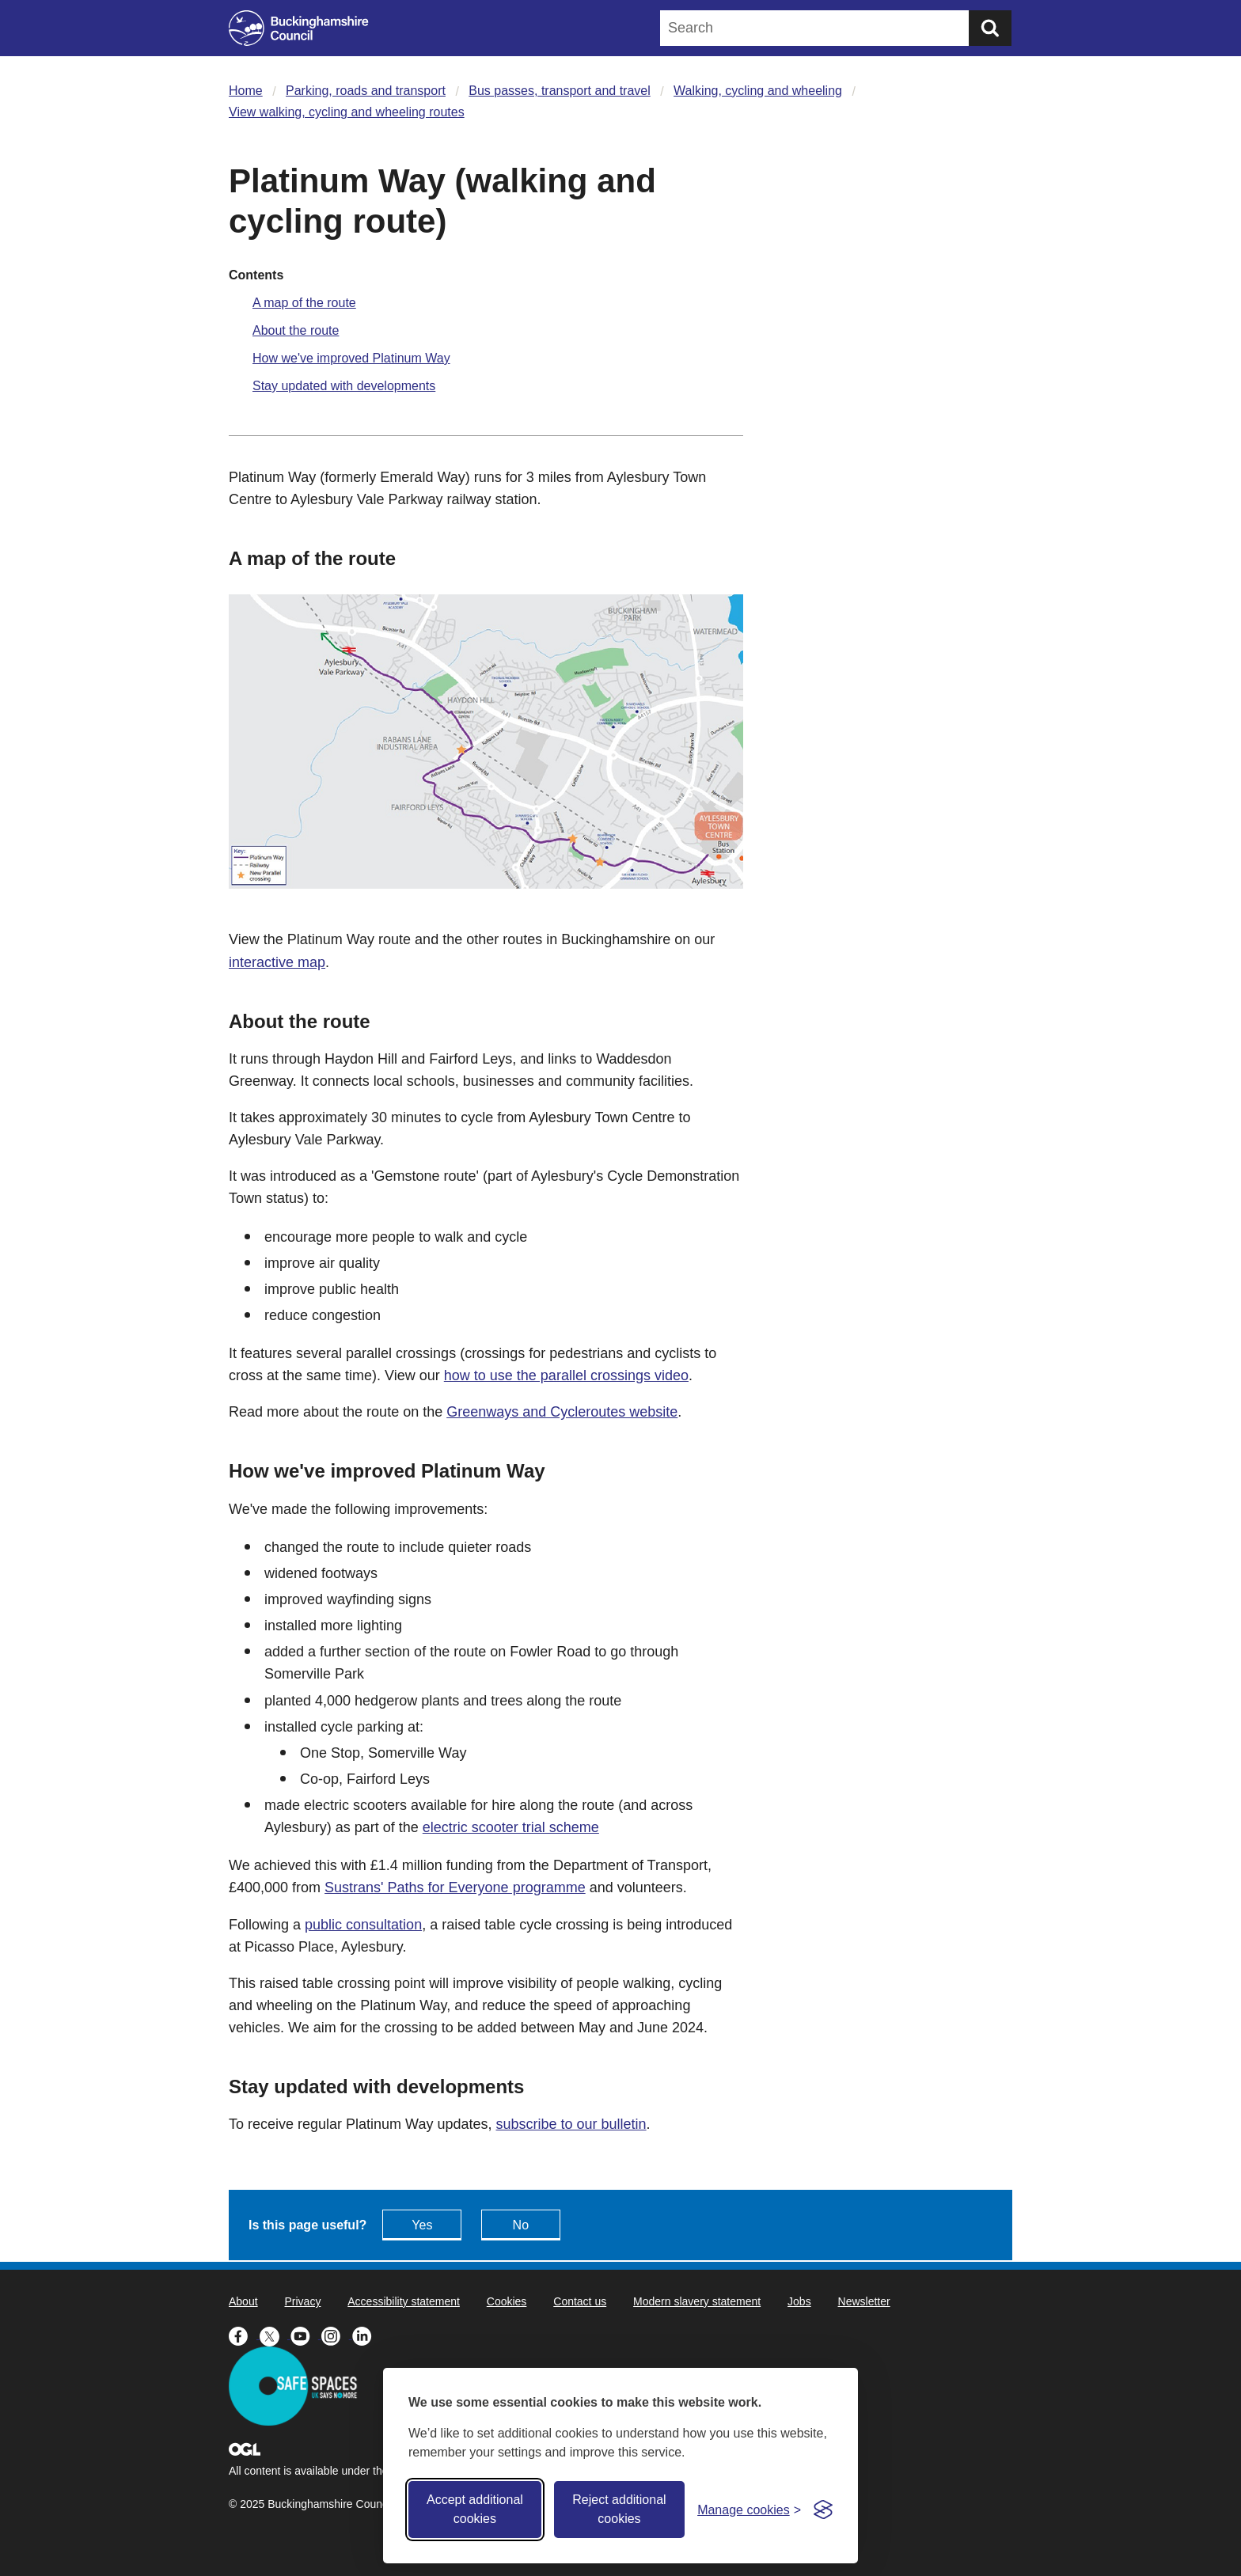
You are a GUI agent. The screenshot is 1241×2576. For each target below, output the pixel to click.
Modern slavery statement (697, 2301)
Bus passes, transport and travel (559, 90)
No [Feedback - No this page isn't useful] (521, 2225)
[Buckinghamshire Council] (299, 28)
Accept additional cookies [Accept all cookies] (475, 2509)
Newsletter (864, 2301)
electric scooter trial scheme (511, 1827)
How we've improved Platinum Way (351, 358)
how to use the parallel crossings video (566, 1375)
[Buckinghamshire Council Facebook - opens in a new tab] (244, 2334)
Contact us (579, 2301)
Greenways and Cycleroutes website (561, 1412)
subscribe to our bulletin (571, 2124)
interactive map (277, 962)
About (243, 2301)
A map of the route (304, 302)
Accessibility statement (403, 2301)
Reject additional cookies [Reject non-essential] (619, 2509)
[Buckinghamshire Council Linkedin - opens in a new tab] (366, 2334)
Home (246, 90)
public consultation (363, 1925)
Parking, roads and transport (366, 90)
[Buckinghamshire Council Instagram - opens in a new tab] (336, 2334)
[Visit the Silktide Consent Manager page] (823, 2509)
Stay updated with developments (343, 386)
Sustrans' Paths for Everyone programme (455, 1887)
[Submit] (990, 28)
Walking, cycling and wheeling (758, 90)
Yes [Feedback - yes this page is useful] (422, 2225)
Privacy (302, 2301)
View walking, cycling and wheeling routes (347, 112)
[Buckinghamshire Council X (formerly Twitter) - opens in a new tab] (275, 2334)
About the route (295, 330)
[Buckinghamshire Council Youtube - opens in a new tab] (305, 2334)
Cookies (507, 2301)
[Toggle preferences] (749, 2510)
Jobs (799, 2301)
